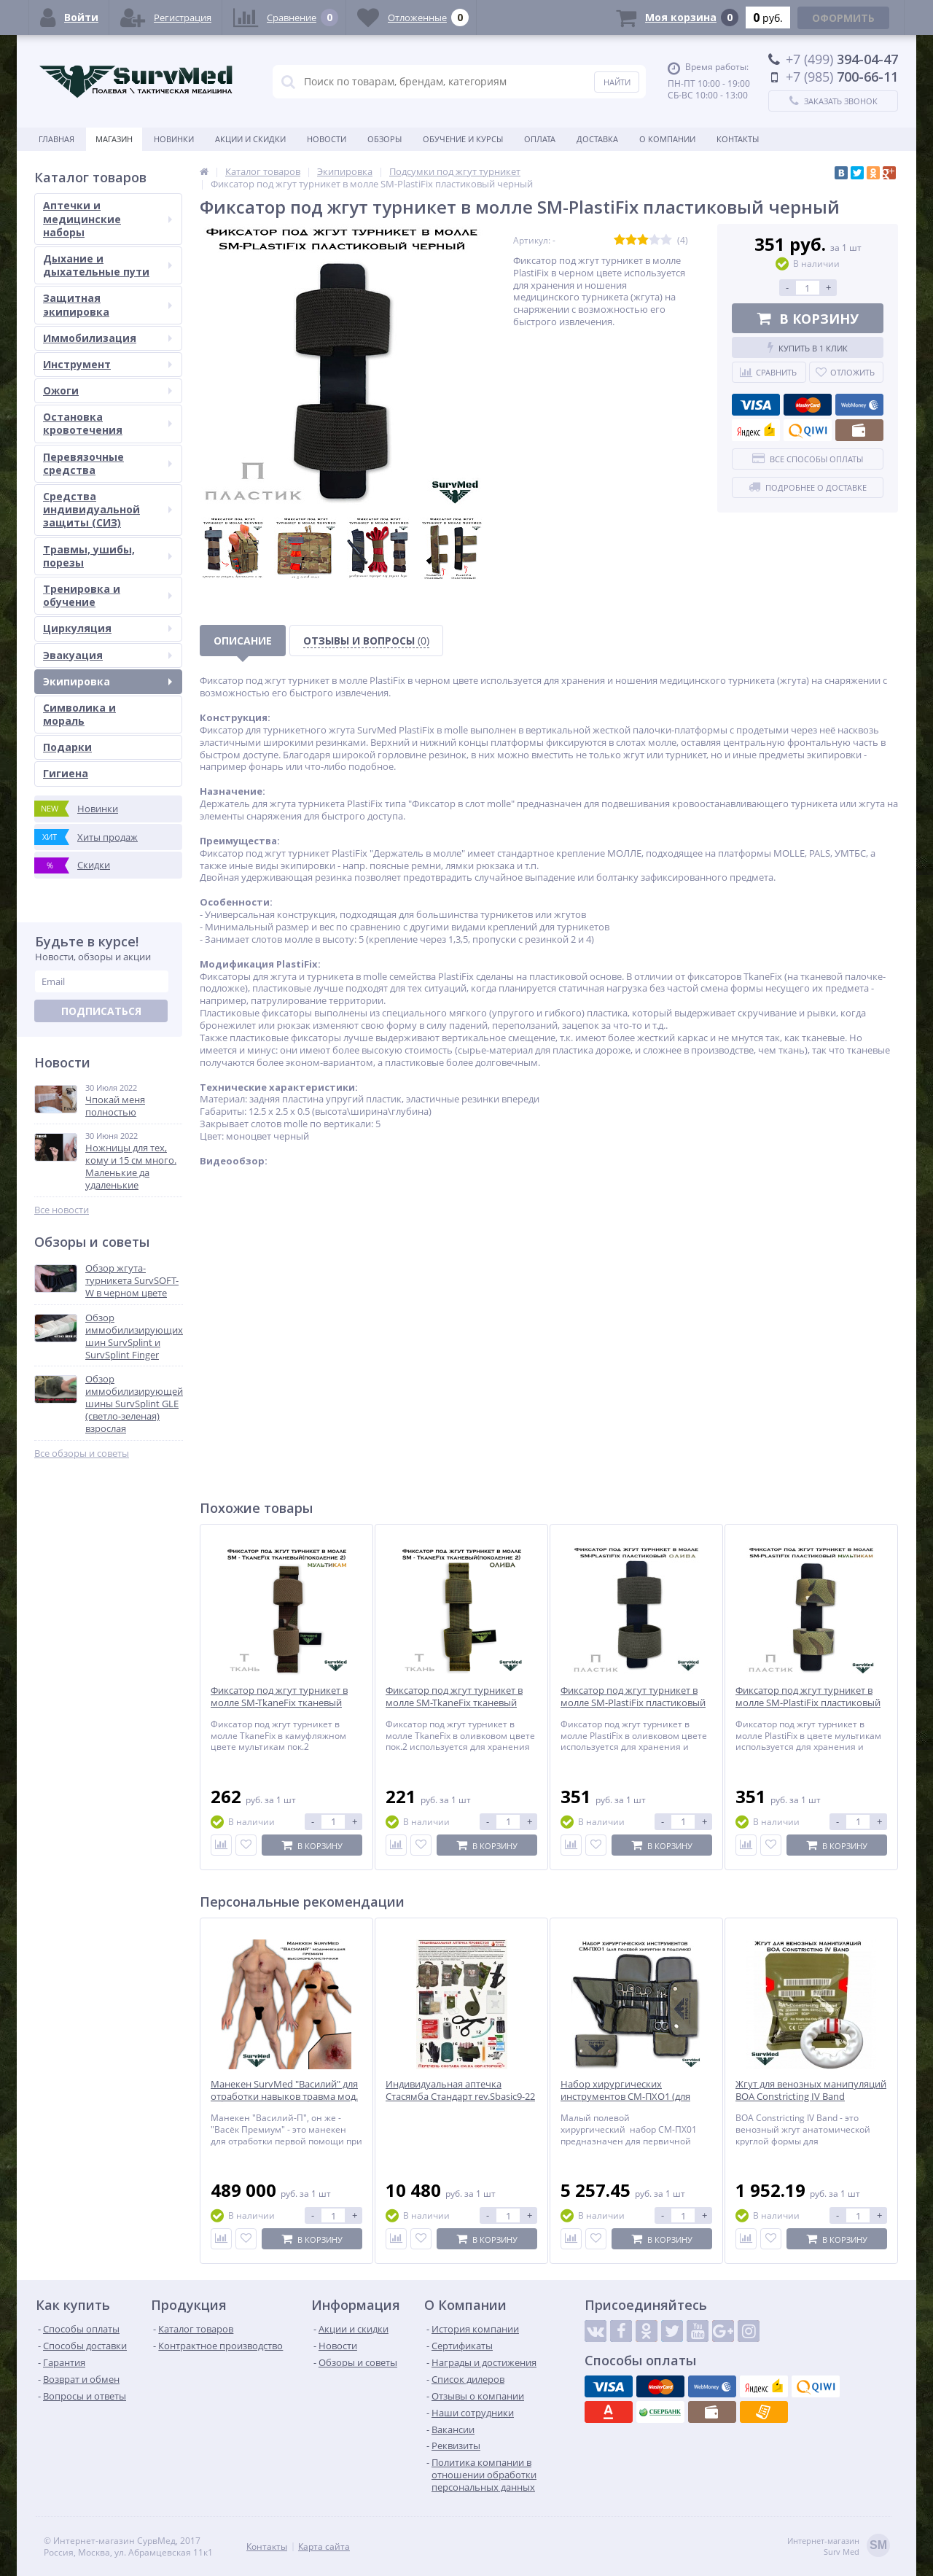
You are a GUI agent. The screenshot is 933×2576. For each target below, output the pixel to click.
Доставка (597, 138)
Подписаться (101, 1011)
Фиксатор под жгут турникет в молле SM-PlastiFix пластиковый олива (633, 1702)
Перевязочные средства (107, 463)
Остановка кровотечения (107, 423)
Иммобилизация (107, 338)
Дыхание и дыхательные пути (107, 265)
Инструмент (107, 364)
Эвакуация (107, 655)
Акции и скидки (250, 138)
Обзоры (384, 138)
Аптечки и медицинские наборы (107, 218)
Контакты (738, 138)
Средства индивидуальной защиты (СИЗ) (107, 509)
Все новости (61, 1210)
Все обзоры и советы (81, 1453)
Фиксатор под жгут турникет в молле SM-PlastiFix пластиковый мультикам (808, 1702)
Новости (326, 138)
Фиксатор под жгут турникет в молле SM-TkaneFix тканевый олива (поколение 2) (454, 1702)
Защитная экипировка (107, 304)
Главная (56, 138)
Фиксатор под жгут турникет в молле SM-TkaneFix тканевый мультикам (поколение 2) (279, 1702)
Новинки (174, 138)
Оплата (539, 138)
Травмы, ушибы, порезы (107, 555)
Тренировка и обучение (107, 595)
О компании (667, 138)
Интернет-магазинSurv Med (838, 2546)
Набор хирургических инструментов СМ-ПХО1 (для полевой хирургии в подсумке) (631, 2096)
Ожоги (107, 390)
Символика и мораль (79, 714)
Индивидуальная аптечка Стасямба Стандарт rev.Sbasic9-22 (460, 2090)
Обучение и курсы (463, 138)
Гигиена (65, 773)
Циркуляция (107, 628)
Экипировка (107, 681)
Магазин (114, 138)
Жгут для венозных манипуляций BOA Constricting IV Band (810, 2090)
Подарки (67, 747)
